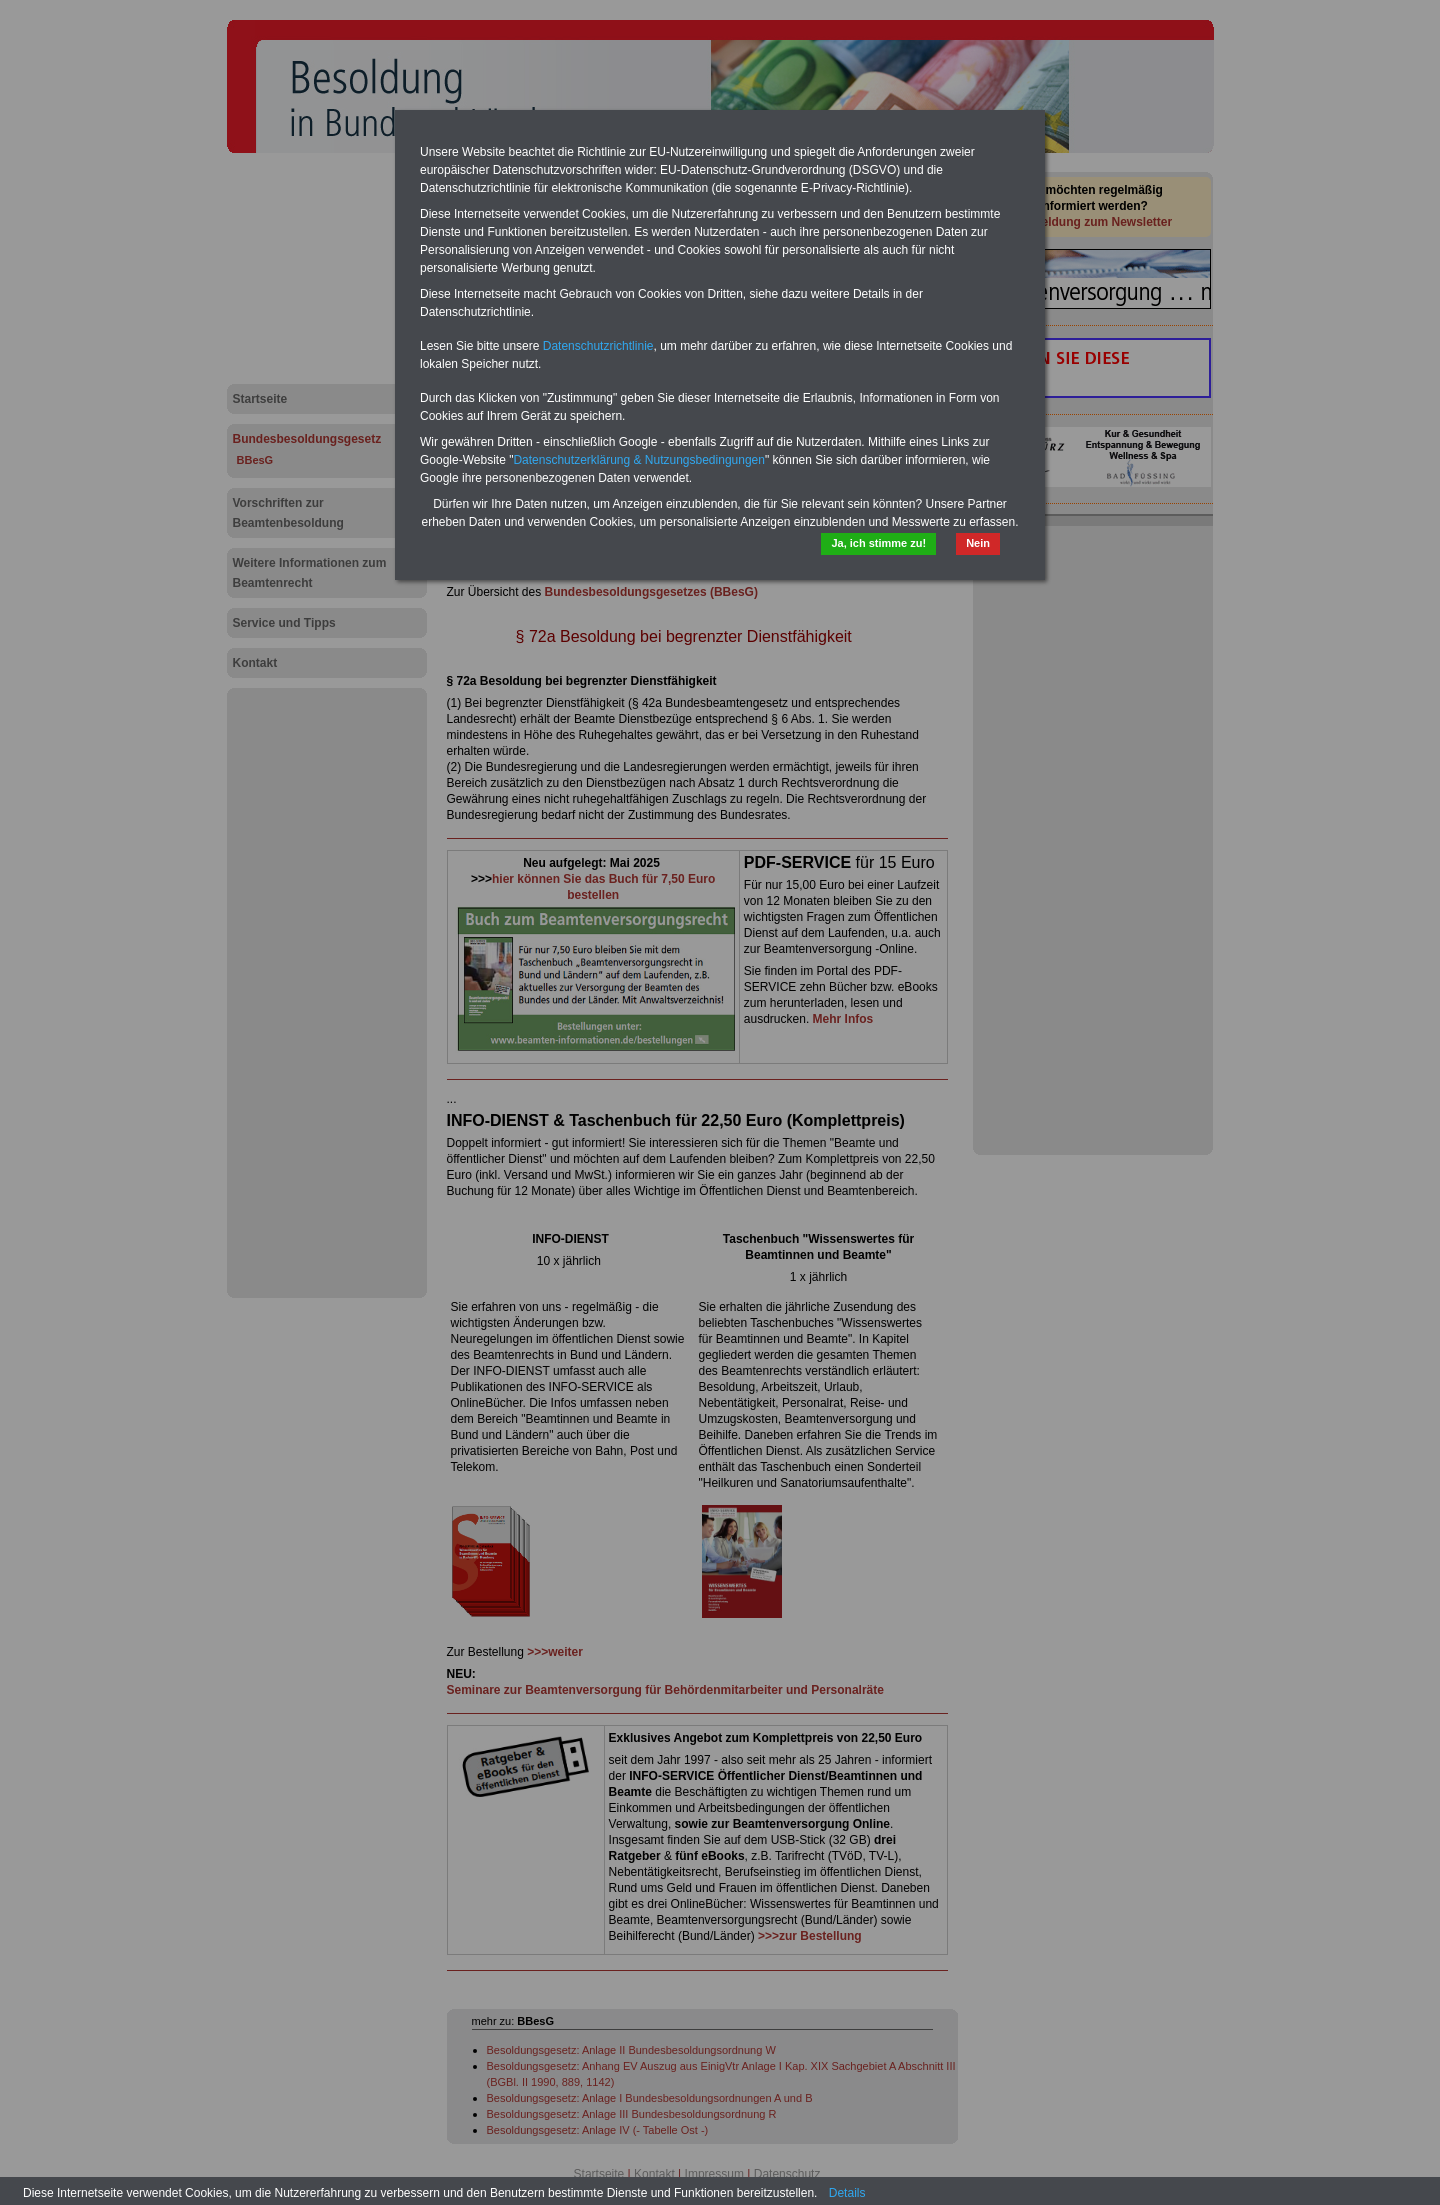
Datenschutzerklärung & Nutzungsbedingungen (639, 460)
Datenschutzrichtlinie (598, 346)
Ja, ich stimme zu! (878, 543)
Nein (978, 543)
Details (847, 2193)
